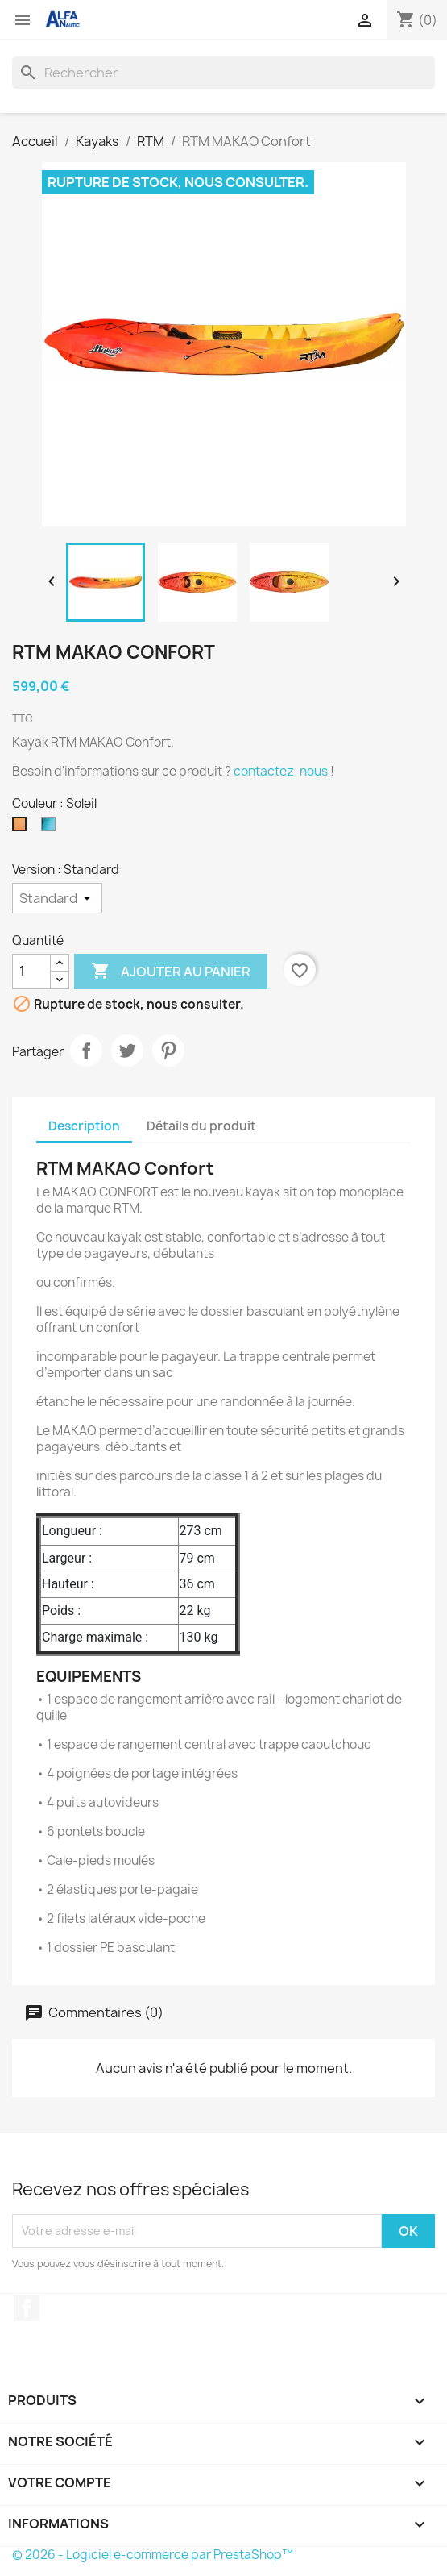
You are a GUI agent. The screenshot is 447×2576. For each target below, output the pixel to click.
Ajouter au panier (170, 971)
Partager (86, 1050)
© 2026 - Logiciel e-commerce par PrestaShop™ (152, 2554)
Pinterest (168, 1050)
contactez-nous (281, 771)
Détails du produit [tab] (201, 1125)
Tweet (127, 1050)
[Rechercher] (223, 72)
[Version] (57, 898)
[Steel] (51, 828)
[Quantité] (31, 971)
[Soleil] (22, 828)
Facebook (26, 2308)
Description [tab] (84, 1125)
